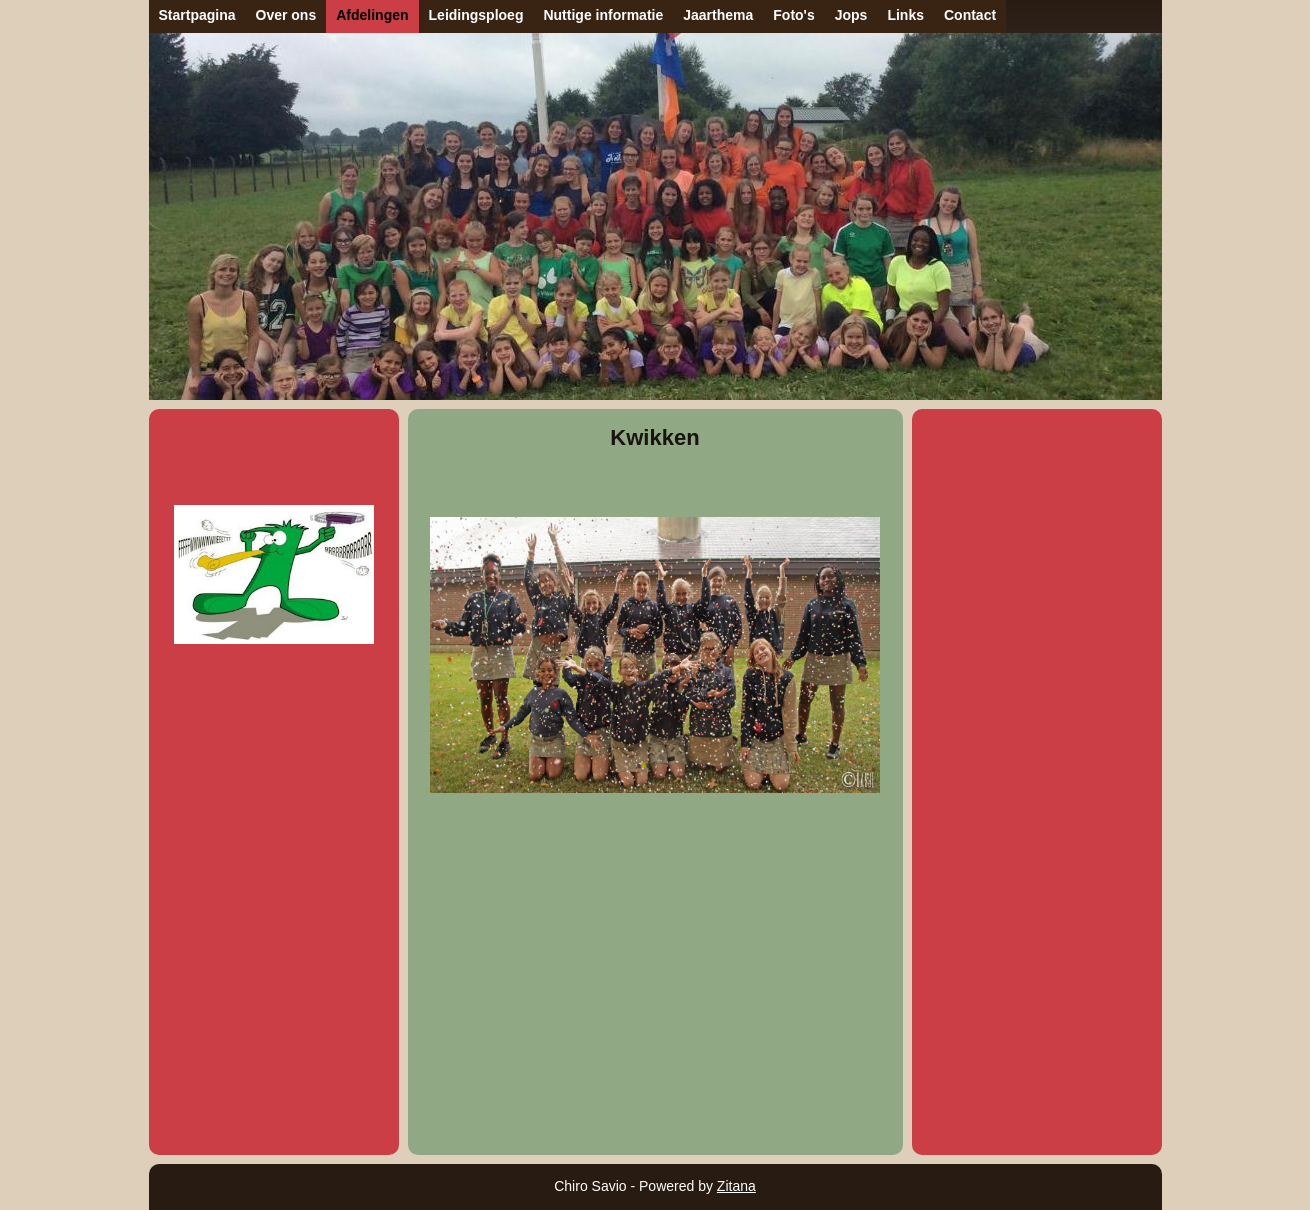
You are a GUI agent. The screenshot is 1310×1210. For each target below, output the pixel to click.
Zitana (736, 1186)
